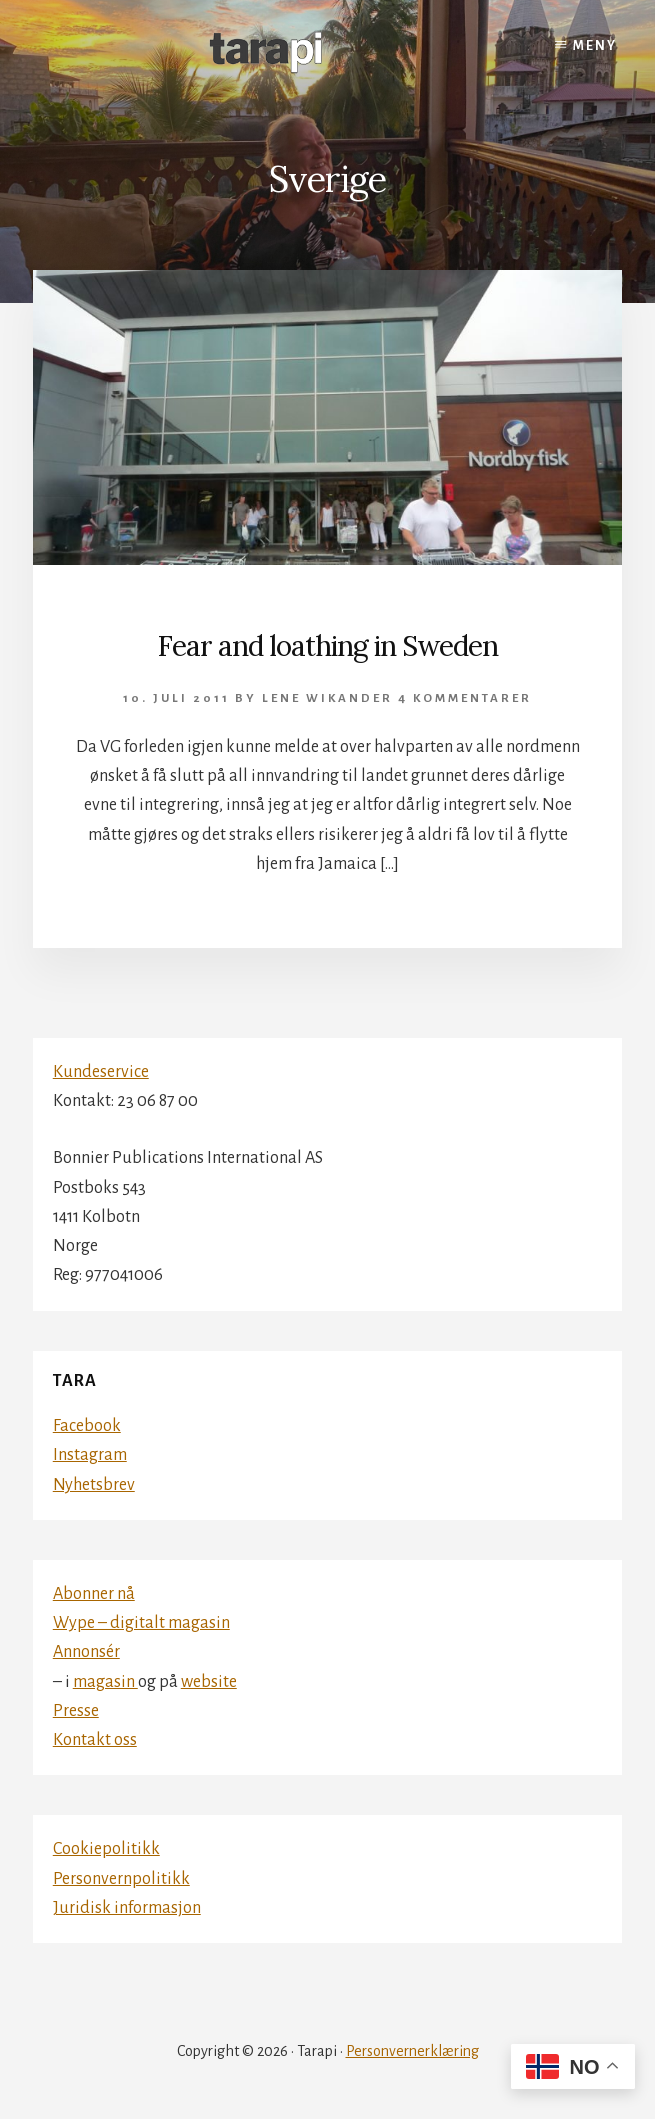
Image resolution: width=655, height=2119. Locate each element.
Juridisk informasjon (127, 1908)
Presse (76, 1711)
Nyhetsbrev (94, 1485)
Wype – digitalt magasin (141, 1623)
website (209, 1682)
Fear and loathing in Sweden (327, 646)
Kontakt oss (95, 1740)
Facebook (87, 1426)
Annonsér (86, 1652)
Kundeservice (101, 1072)
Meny (595, 46)
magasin (105, 1682)
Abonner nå (94, 1594)
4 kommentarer (465, 698)
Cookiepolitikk (106, 1849)
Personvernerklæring (412, 2051)
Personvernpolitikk (121, 1879)
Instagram (90, 1455)
